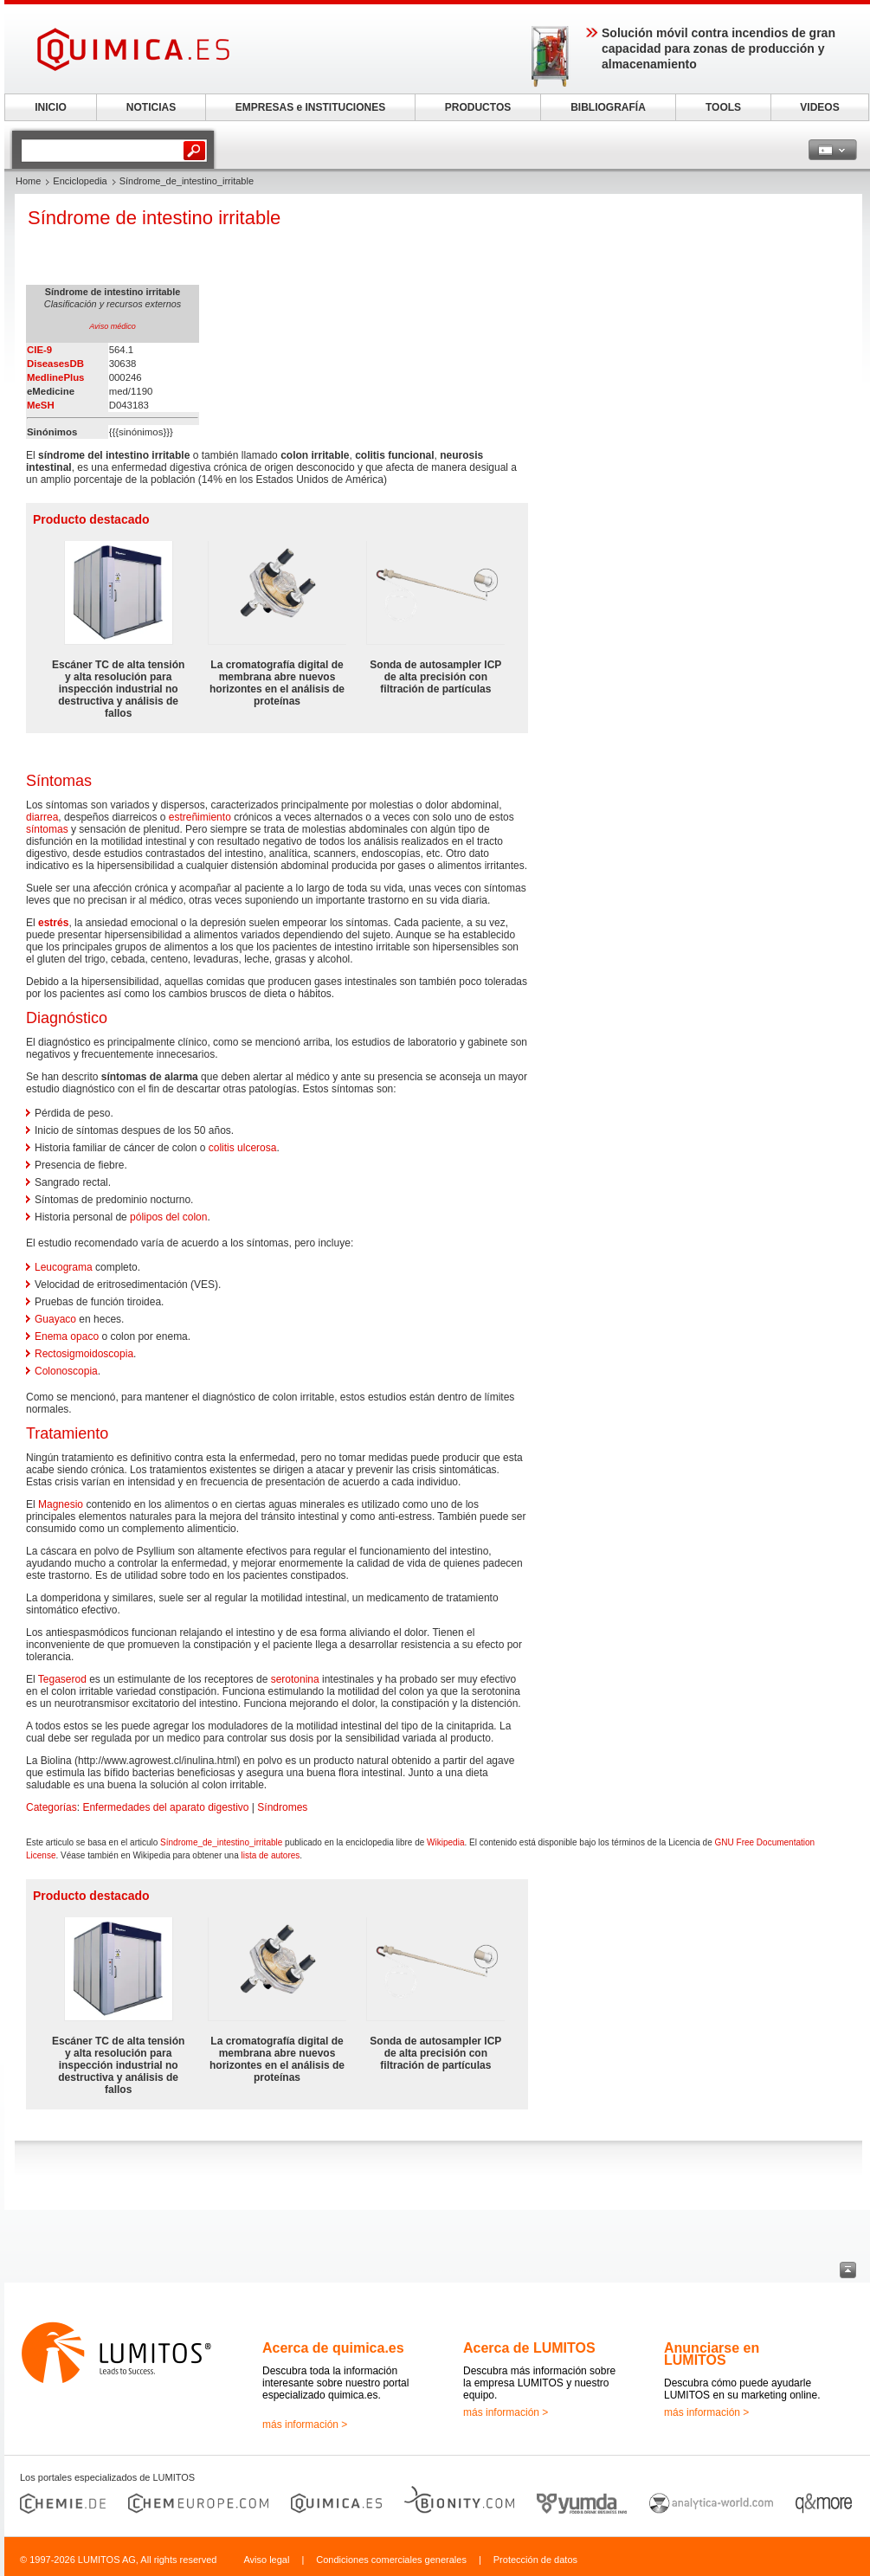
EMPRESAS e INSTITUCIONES (310, 107)
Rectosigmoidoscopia (84, 1354)
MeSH (41, 405)
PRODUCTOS (478, 107)
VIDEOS (819, 107)
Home (28, 181)
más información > (304, 2424)
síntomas (47, 829)
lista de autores (271, 1855)
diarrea (42, 817)
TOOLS (723, 107)
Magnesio (60, 1504)
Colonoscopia (66, 1371)
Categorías (51, 1807)
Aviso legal (266, 2559)
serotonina (295, 1679)
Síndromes (282, 1807)
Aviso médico (112, 326)
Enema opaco (67, 1336)
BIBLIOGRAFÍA (608, 107)
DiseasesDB (55, 363)
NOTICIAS (151, 107)
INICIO (51, 107)
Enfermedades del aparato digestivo (165, 1807)
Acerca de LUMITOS (529, 2348)
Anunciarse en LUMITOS (711, 2354)
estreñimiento (200, 817)
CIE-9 (39, 350)
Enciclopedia (79, 181)
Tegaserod (62, 1679)
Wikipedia (445, 1842)
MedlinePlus (55, 377)
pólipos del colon (168, 1217)
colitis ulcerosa (243, 1148)
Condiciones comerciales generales (391, 2559)
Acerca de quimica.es (333, 2348)
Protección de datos (535, 2559)
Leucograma (64, 1267)
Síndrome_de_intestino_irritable (221, 1842)
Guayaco (55, 1319)
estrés (53, 923)
